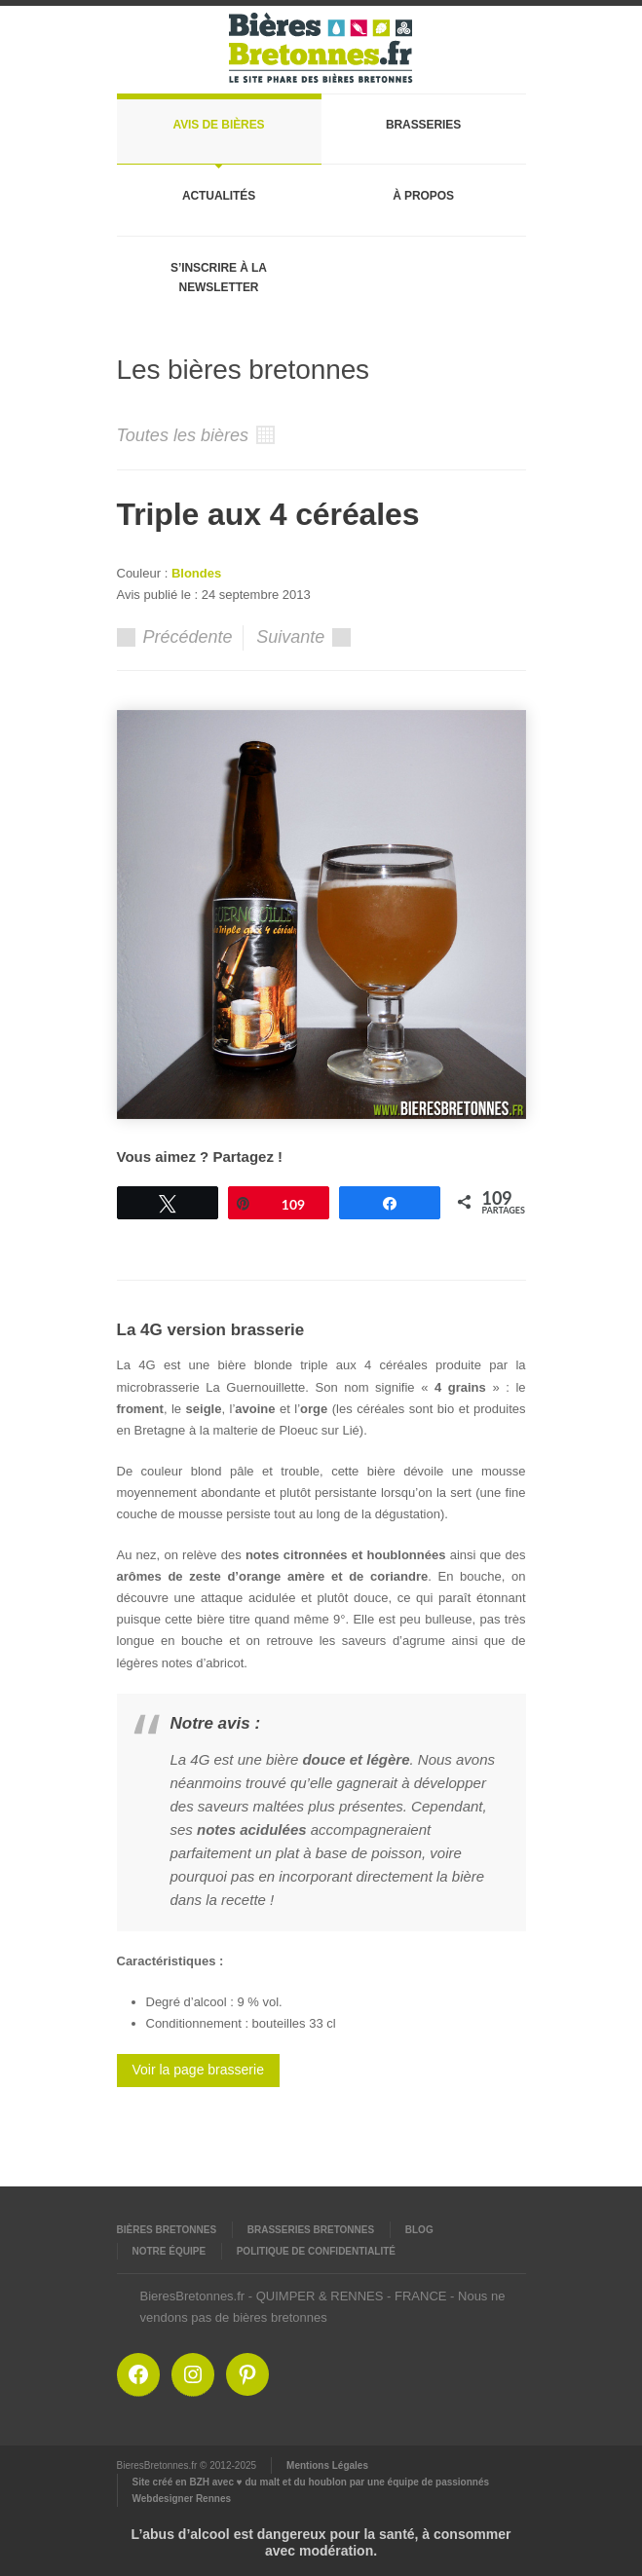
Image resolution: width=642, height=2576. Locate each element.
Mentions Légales (327, 2465)
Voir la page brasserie (198, 2069)
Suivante (303, 637)
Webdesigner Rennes (182, 2498)
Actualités (218, 196)
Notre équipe (169, 2251)
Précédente (175, 637)
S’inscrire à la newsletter (218, 277)
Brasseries (423, 124)
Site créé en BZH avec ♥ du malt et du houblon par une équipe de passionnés (311, 2482)
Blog (419, 2229)
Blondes (196, 573)
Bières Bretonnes (167, 2229)
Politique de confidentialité (316, 2251)
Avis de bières (218, 124)
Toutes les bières (196, 435)
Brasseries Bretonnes (310, 2229)
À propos (423, 196)
